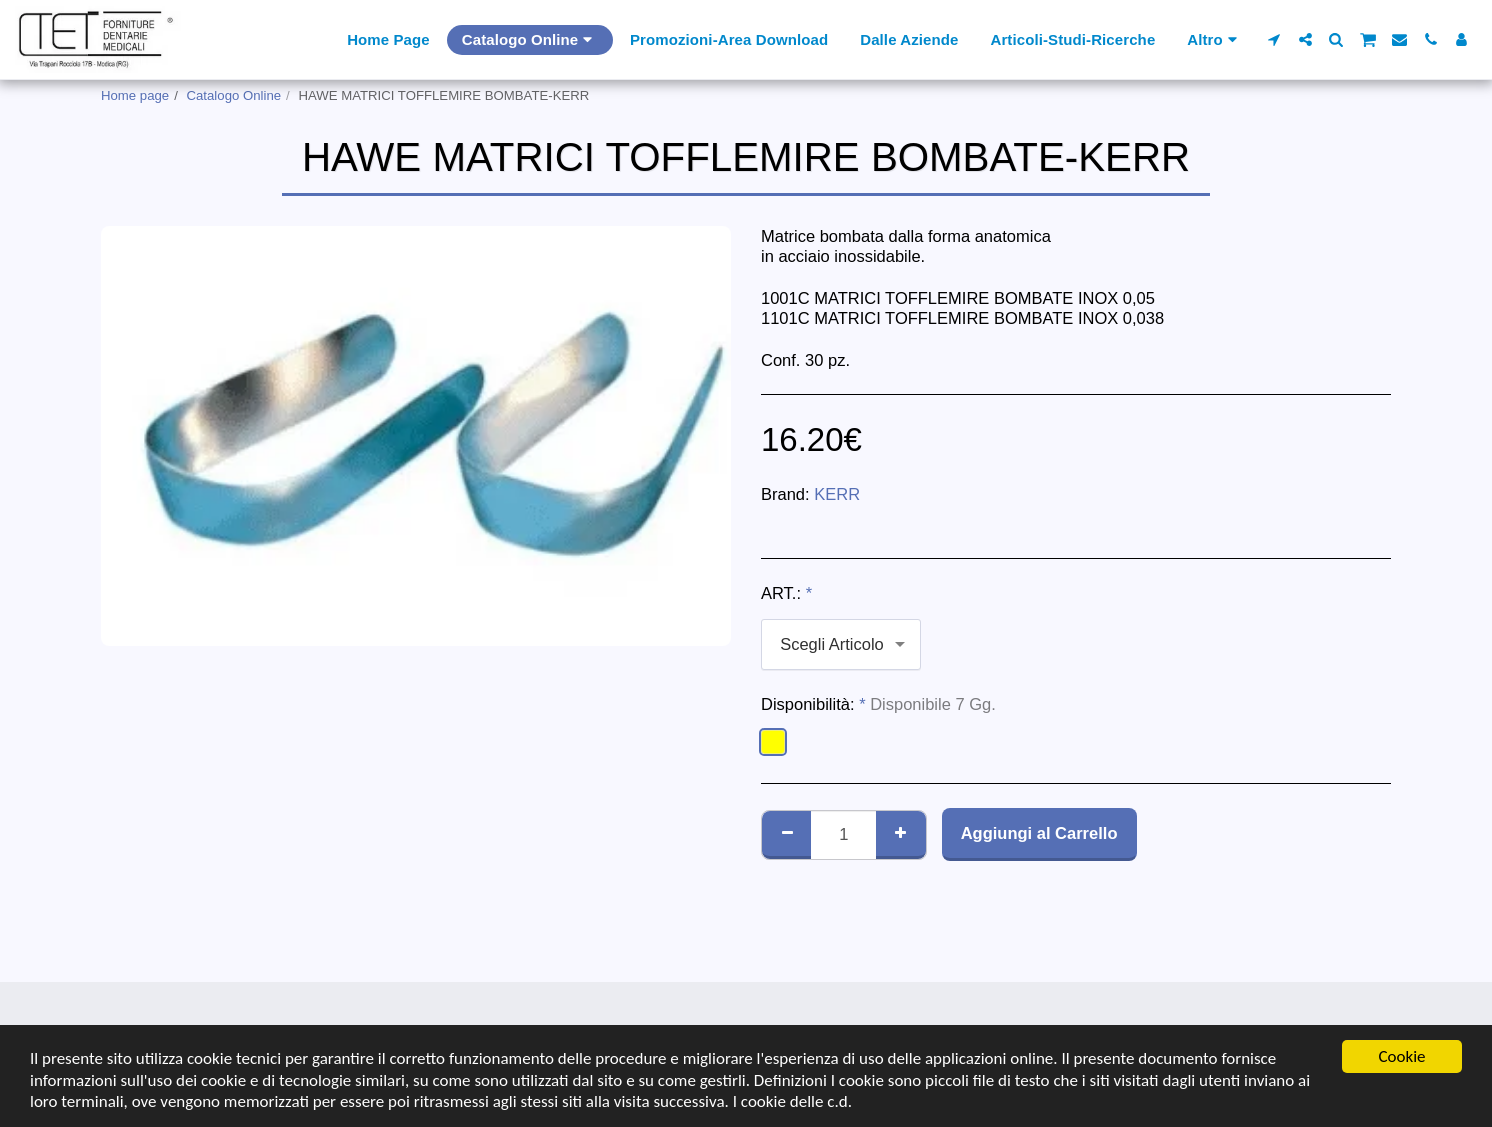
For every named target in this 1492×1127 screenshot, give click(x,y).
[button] (1274, 39)
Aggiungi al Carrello (1039, 833)
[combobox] (841, 644)
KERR (837, 494)
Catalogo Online (234, 95)
